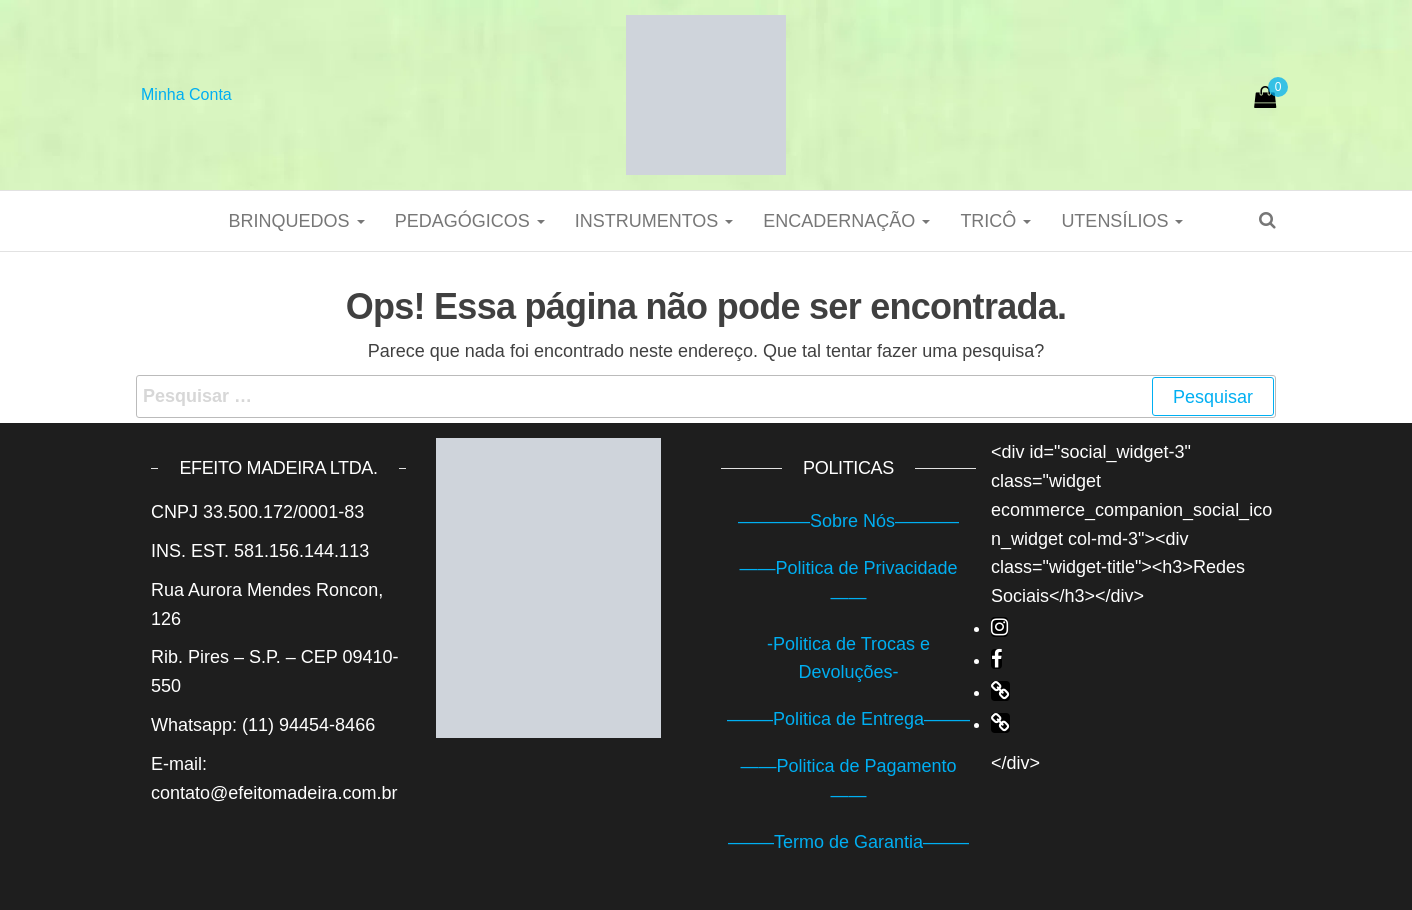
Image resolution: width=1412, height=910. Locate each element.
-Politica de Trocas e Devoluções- (848, 658)
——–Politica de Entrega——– (848, 719)
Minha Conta (186, 94)
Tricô (995, 221)
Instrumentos (654, 221)
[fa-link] (1000, 691)
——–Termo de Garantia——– (848, 842)
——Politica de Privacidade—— (848, 582)
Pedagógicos (470, 221)
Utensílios (1122, 221)
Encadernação (846, 221)
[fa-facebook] (996, 659)
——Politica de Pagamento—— (848, 780)
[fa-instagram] (999, 627)
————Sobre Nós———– (848, 521)
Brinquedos (297, 221)
